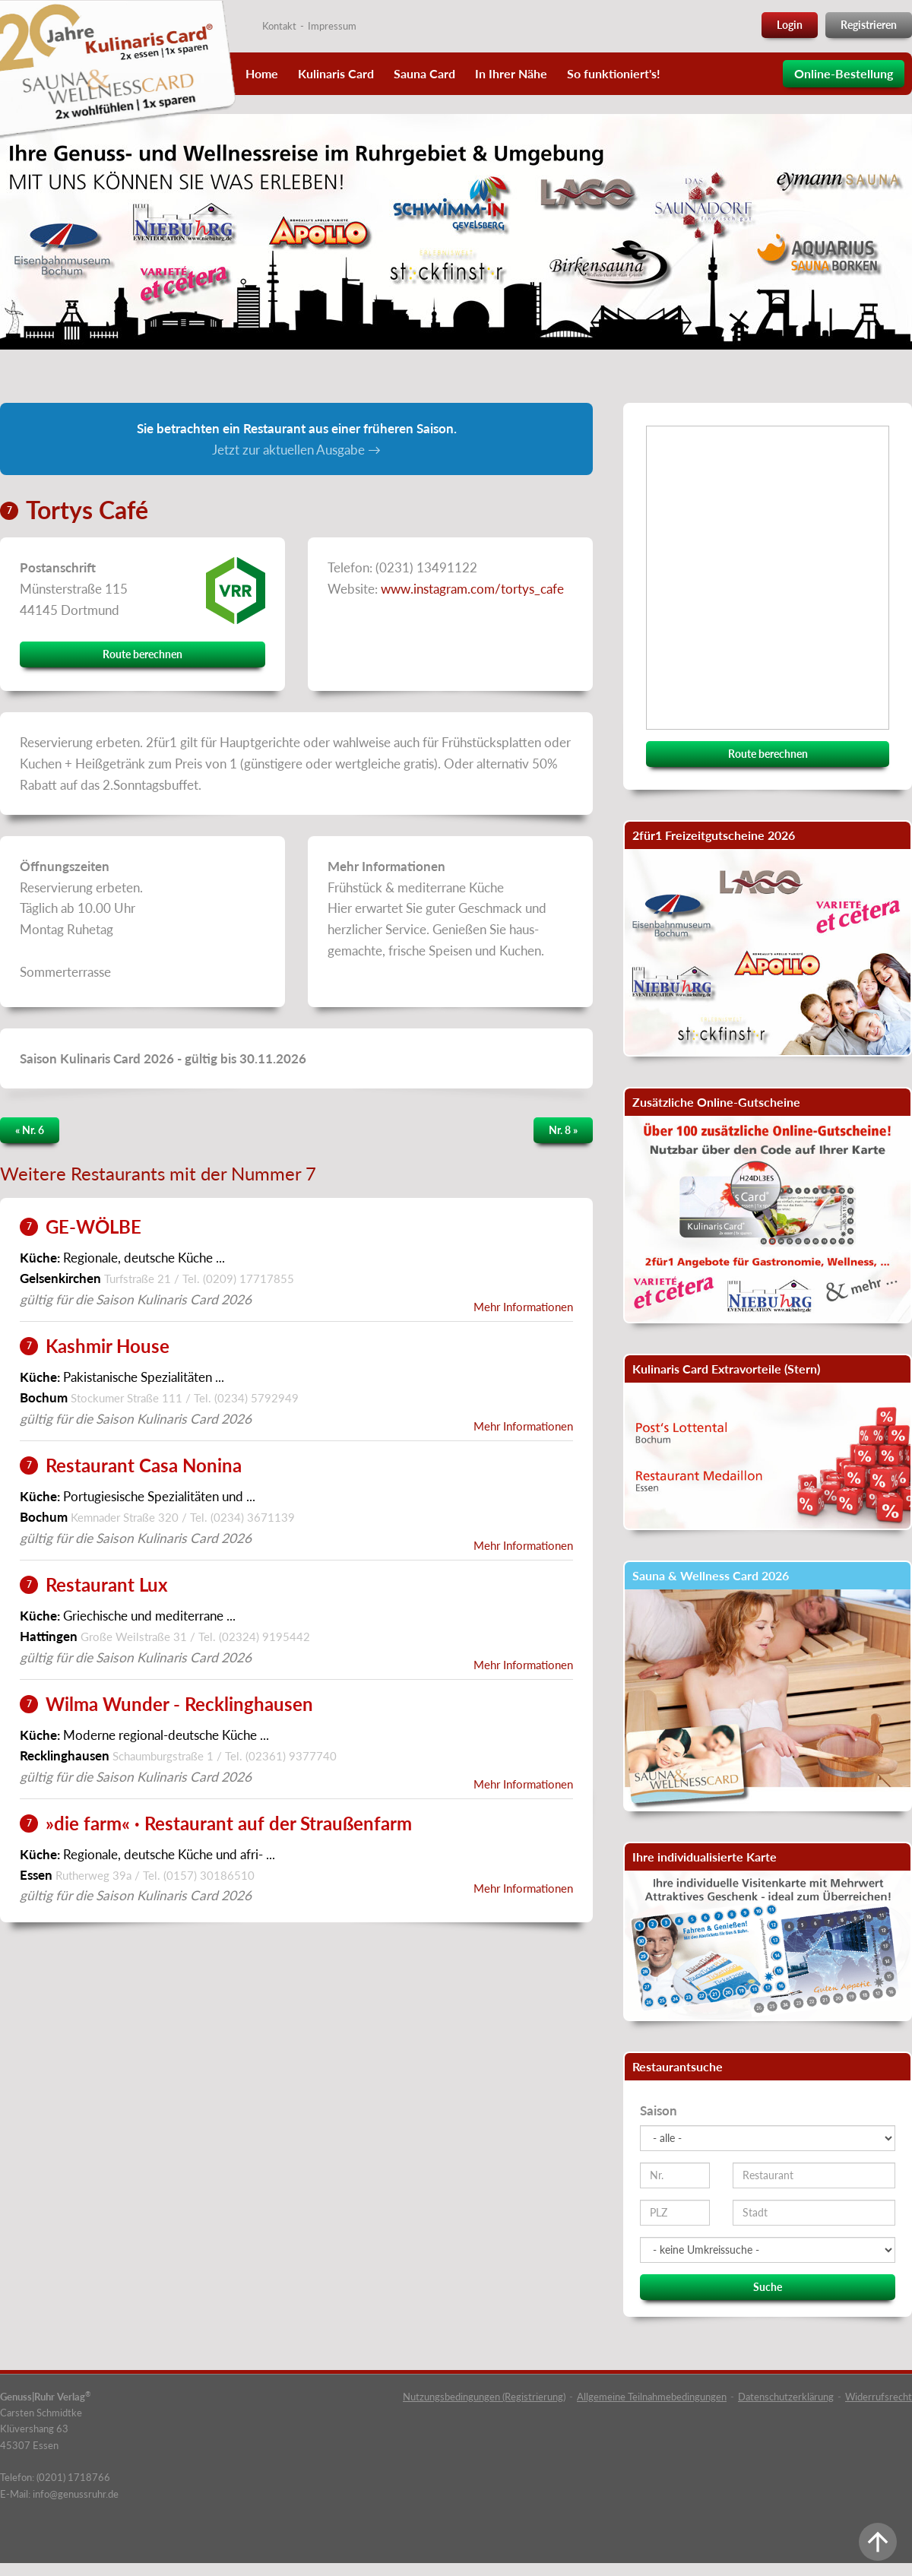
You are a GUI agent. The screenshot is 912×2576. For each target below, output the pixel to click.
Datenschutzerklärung (786, 2397)
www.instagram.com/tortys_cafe (472, 589)
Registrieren (869, 24)
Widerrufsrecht (878, 2397)
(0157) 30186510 (209, 1875)
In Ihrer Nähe (511, 73)
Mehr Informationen (523, 1307)
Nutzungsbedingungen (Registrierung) (484, 2397)
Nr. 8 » (563, 1129)
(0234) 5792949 (256, 1398)
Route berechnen (142, 654)
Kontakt (279, 26)
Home (261, 73)
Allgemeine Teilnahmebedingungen (652, 2397)
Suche (767, 2286)
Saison (658, 2110)
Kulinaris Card (336, 73)
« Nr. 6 (29, 1129)
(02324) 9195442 (264, 1636)
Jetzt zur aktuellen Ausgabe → (296, 450)
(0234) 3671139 (253, 1517)
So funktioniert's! (613, 73)
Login (790, 24)
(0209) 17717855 (248, 1278)
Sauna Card (424, 73)
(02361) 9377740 (291, 1756)
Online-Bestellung (843, 73)
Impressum (332, 26)
